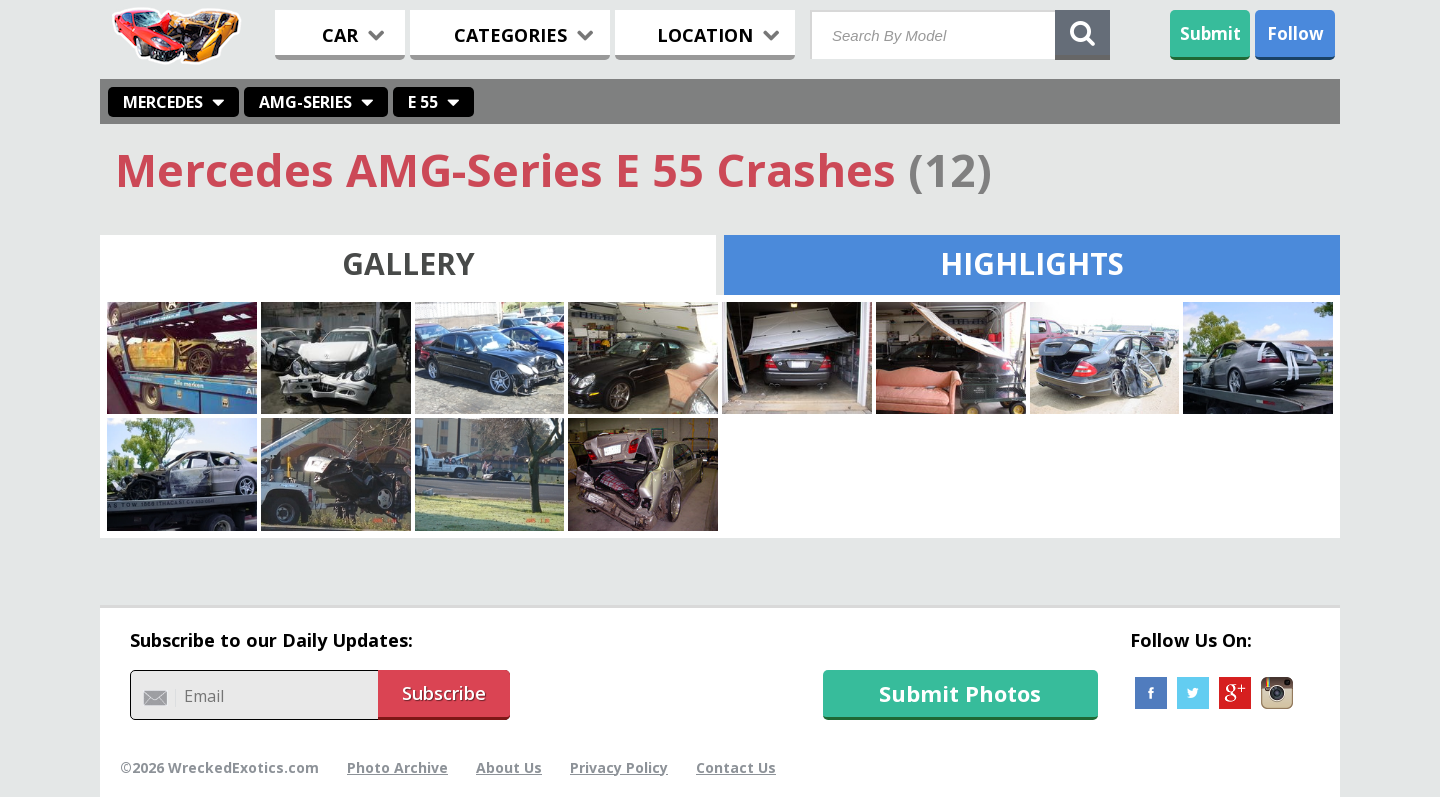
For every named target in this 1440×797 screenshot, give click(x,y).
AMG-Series (305, 102)
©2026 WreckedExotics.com (219, 767)
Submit (1210, 33)
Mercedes (163, 102)
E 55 (423, 102)
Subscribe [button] (444, 693)
